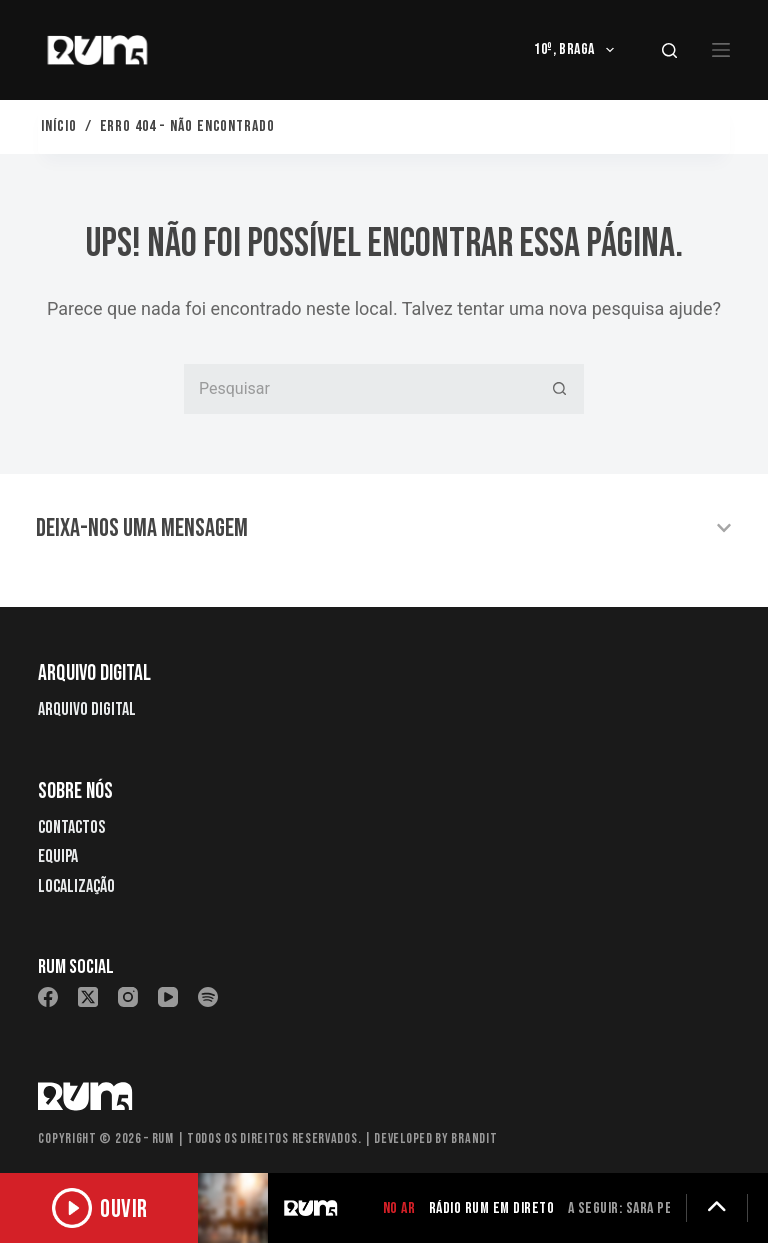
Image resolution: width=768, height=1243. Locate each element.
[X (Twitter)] (88, 997)
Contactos (71, 827)
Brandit (474, 1138)
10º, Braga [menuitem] (578, 50)
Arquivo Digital (87, 709)
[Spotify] (208, 997)
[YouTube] (168, 997)
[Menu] (721, 50)
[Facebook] (48, 997)
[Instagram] (128, 997)
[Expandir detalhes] (717, 1208)
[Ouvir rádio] (100, 1208)
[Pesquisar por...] (359, 389)
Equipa (58, 856)
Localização (76, 886)
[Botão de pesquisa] (559, 389)
